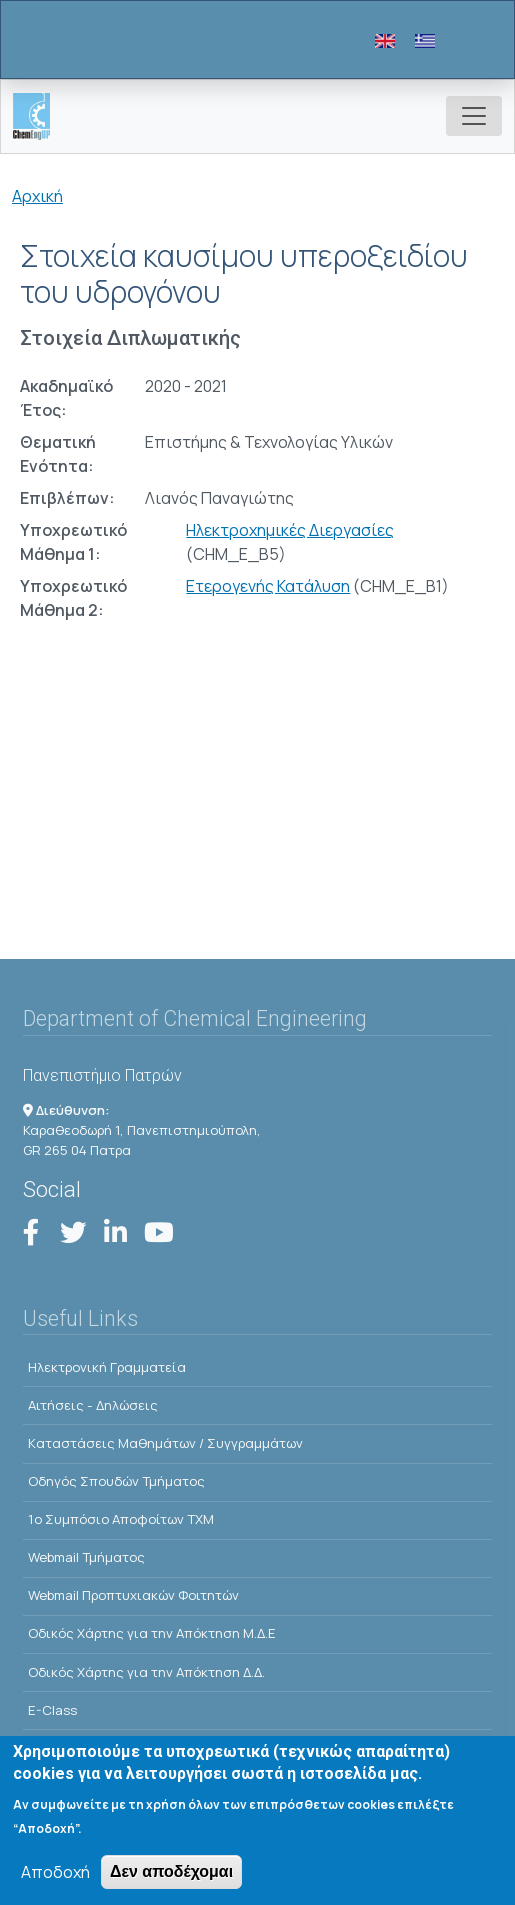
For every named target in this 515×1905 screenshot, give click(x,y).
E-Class (52, 1710)
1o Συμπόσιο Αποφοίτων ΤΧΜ (121, 1519)
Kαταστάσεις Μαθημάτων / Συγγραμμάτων (165, 1443)
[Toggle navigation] (474, 116)
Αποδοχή (55, 1884)
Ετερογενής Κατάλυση (268, 586)
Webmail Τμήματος (86, 1557)
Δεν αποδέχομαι (171, 1883)
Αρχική (37, 196)
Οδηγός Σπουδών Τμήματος (116, 1481)
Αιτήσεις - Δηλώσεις (93, 1405)
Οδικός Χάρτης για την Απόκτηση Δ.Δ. (146, 1672)
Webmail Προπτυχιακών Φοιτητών (133, 1595)
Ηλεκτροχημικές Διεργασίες (290, 530)
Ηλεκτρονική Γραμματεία (107, 1367)
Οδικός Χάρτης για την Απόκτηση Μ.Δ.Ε (152, 1633)
